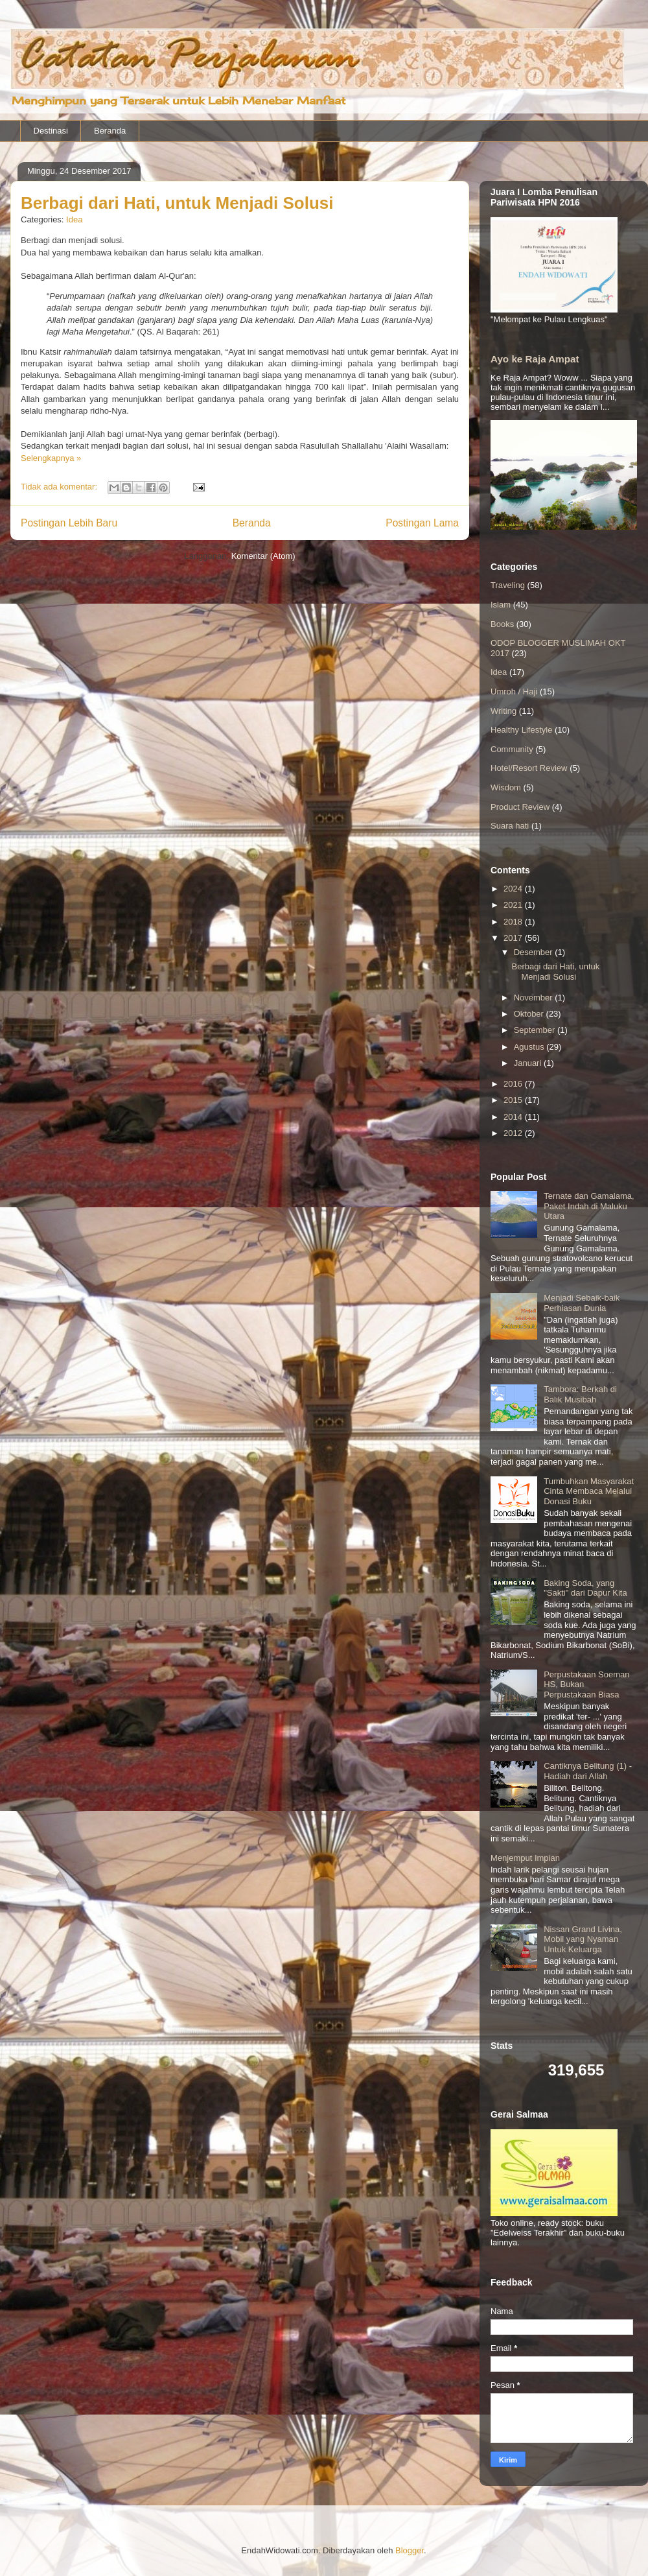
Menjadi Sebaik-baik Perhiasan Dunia (581, 1303)
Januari (529, 1063)
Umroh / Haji (514, 691)
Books (502, 624)
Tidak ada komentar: (60, 486)
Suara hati (510, 826)
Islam (501, 604)
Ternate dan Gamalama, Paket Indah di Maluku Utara (589, 1206)
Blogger (409, 2550)
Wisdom (506, 787)
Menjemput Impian (525, 1858)
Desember (534, 952)
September (535, 1030)
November (534, 997)
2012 (514, 1133)
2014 (514, 1117)
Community (512, 749)
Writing (503, 711)
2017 (514, 938)
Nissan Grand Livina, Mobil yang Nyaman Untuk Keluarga (583, 1939)
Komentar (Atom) (263, 556)
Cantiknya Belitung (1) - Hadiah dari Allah (588, 1771)
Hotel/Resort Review (529, 768)
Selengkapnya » (51, 458)
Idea (74, 219)
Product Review (520, 807)
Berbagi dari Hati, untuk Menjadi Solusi (177, 203)
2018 (514, 922)
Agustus (530, 1047)
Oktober (530, 1014)
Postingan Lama (422, 522)
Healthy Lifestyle (521, 730)
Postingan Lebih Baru (69, 522)
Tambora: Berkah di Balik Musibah (580, 1394)
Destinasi (51, 131)
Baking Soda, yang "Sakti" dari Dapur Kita (585, 1588)
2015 (514, 1100)
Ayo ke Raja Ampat (535, 358)
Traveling (508, 585)
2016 (514, 1084)
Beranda (110, 131)
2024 (514, 888)
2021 (514, 905)
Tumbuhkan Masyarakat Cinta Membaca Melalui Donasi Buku (589, 1491)
